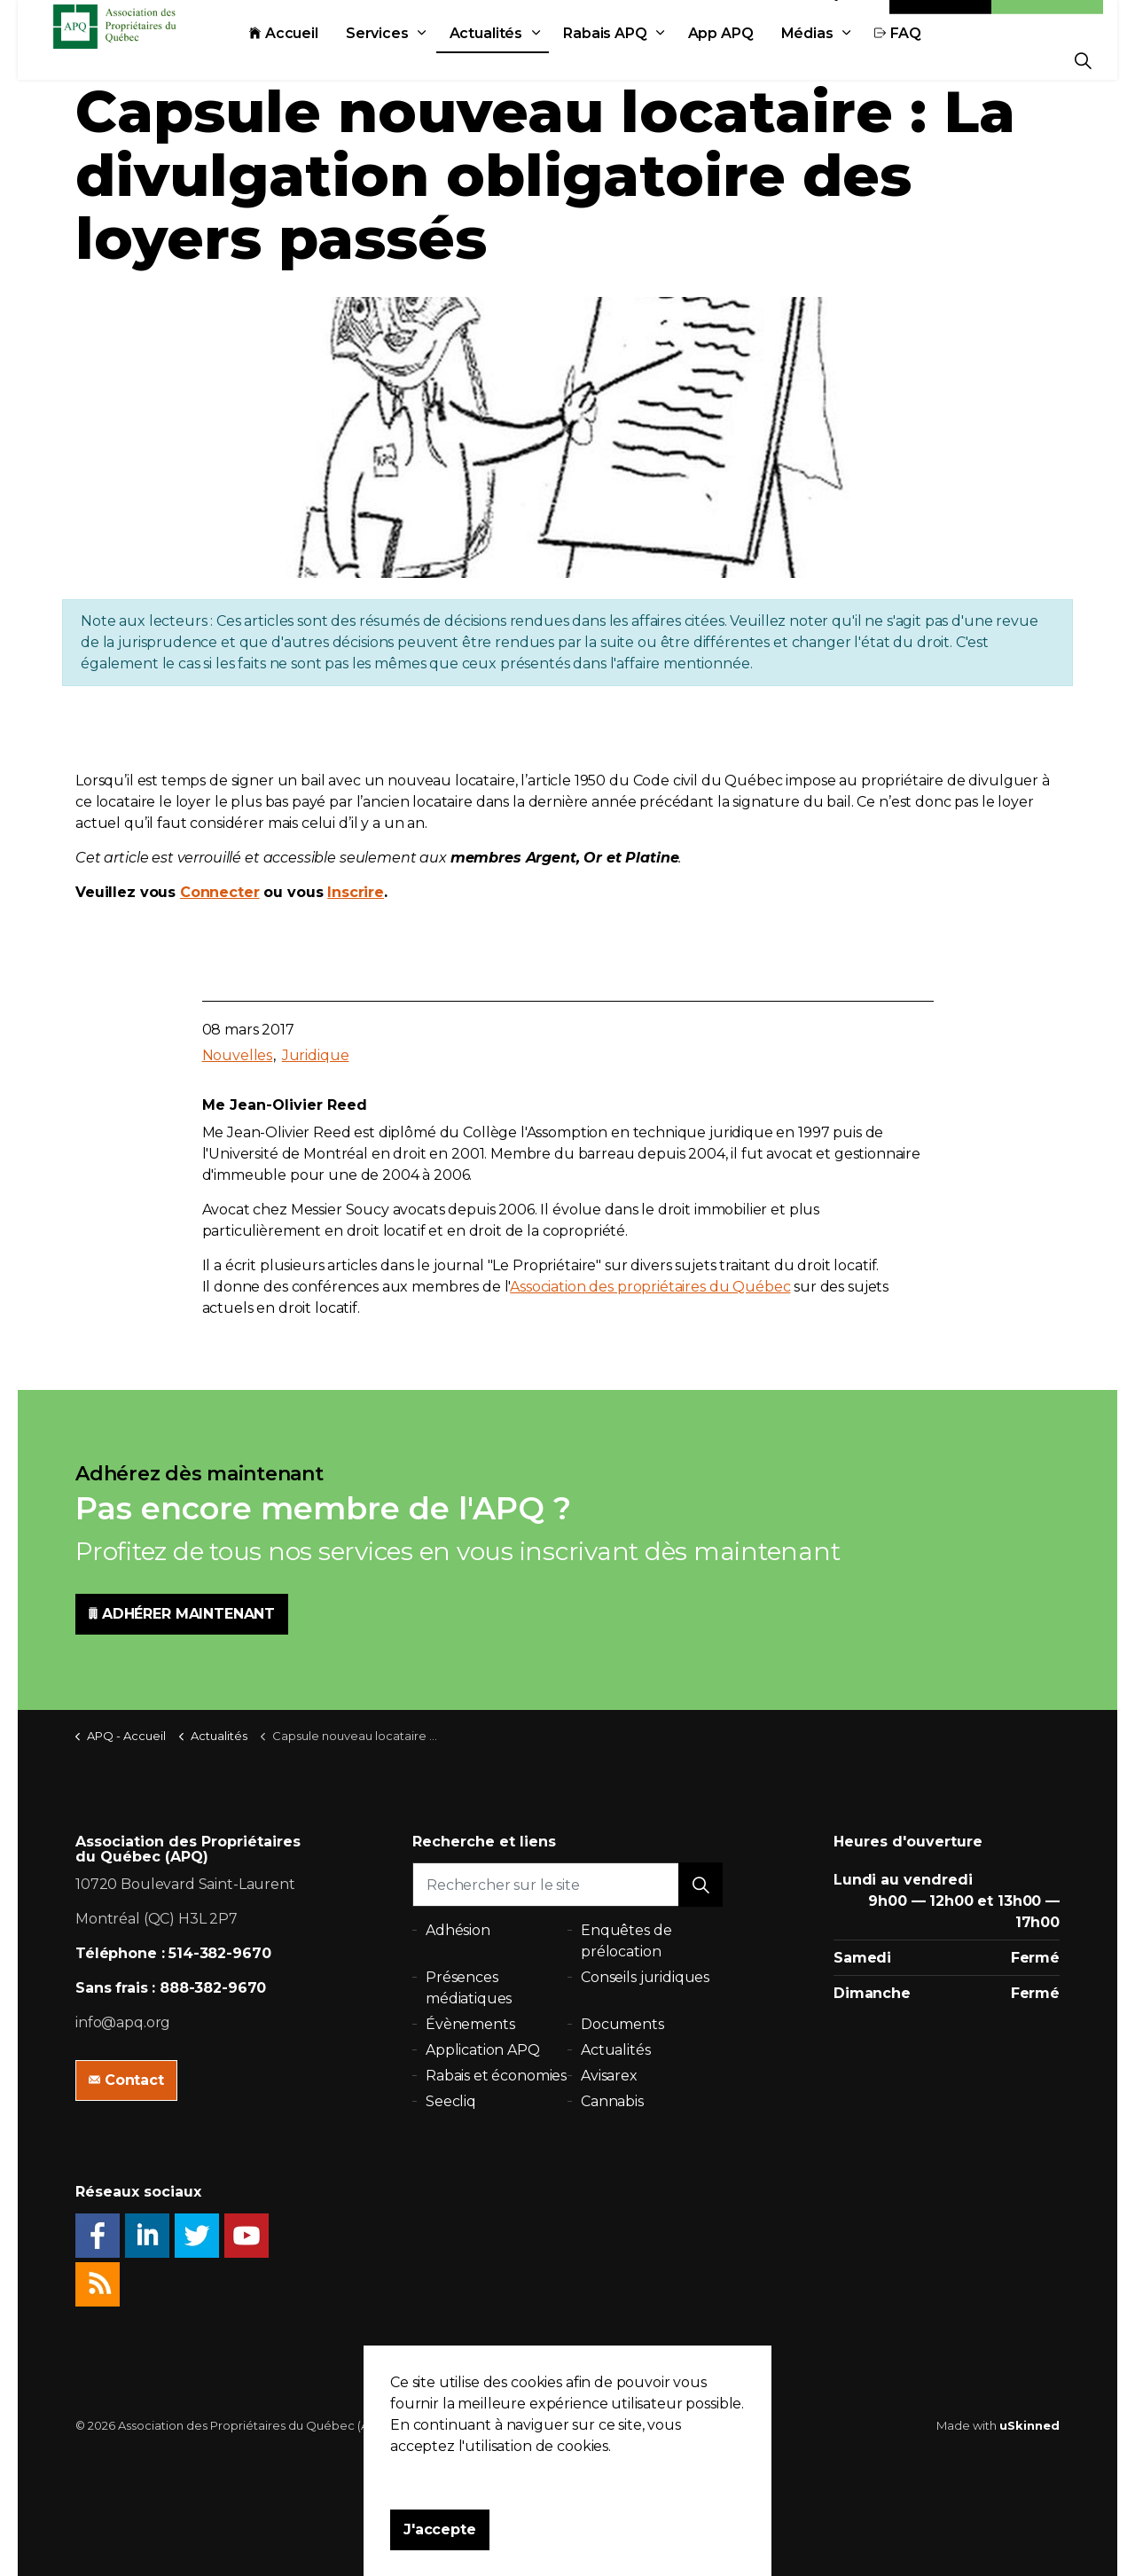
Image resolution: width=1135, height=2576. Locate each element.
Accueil (323, 59)
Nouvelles (237, 1055)
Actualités (526, 59)
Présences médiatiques (469, 1988)
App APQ (761, 59)
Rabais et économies (496, 2075)
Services (417, 59)
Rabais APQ (645, 59)
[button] (700, 1884)
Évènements (470, 2024)
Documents (622, 2024)
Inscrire (355, 892)
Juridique (315, 1055)
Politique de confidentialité (479, 2425)
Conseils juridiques (645, 1977)
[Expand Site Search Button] (1083, 60)
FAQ (937, 59)
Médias (847, 59)
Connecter (220, 892)
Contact (940, 20)
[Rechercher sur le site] (567, 1884)
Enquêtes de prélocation (626, 1941)
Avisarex (609, 2075)
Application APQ (483, 2049)
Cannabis (612, 2101)
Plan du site (600, 2425)
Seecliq (451, 2101)
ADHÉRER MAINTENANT (181, 1614)
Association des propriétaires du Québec (650, 1286)
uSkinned (1029, 2425)
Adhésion (1047, 20)
